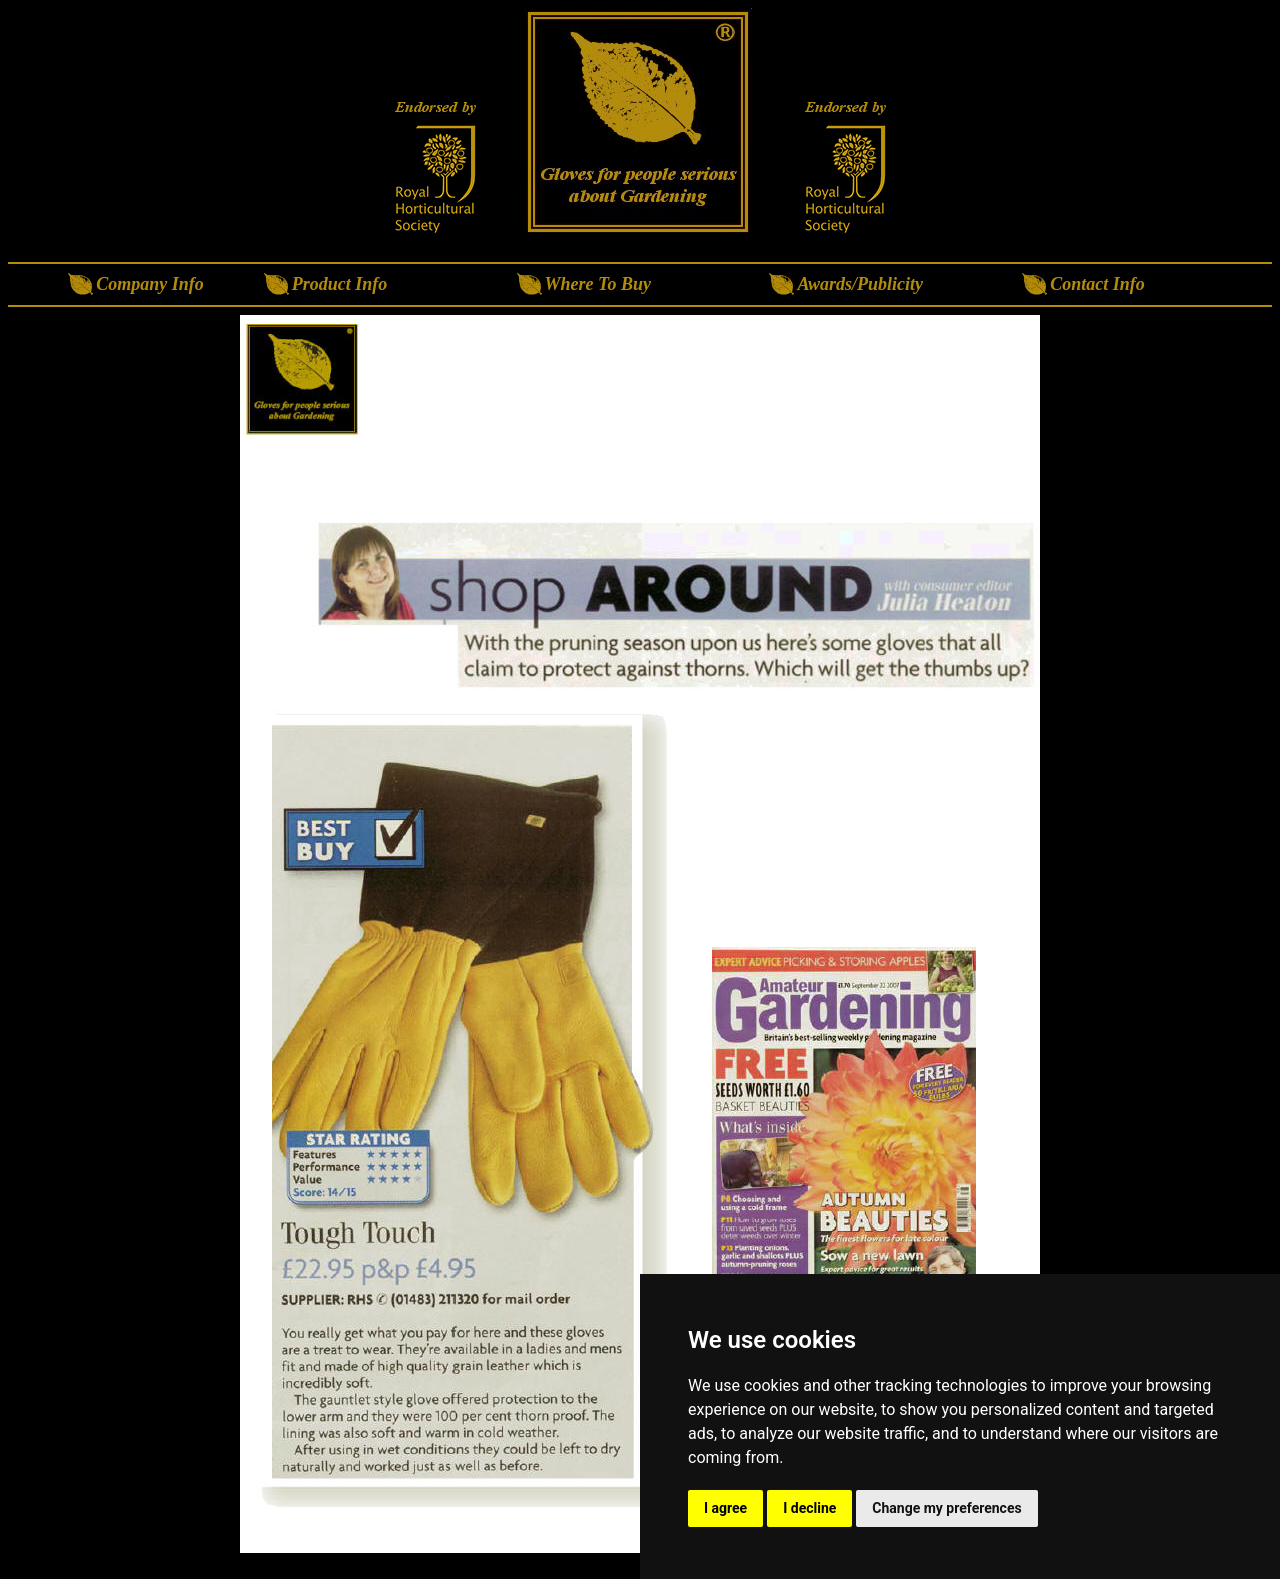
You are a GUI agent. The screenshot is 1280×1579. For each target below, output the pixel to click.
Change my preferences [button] (946, 1508)
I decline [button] (809, 1508)
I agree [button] (725, 1508)
